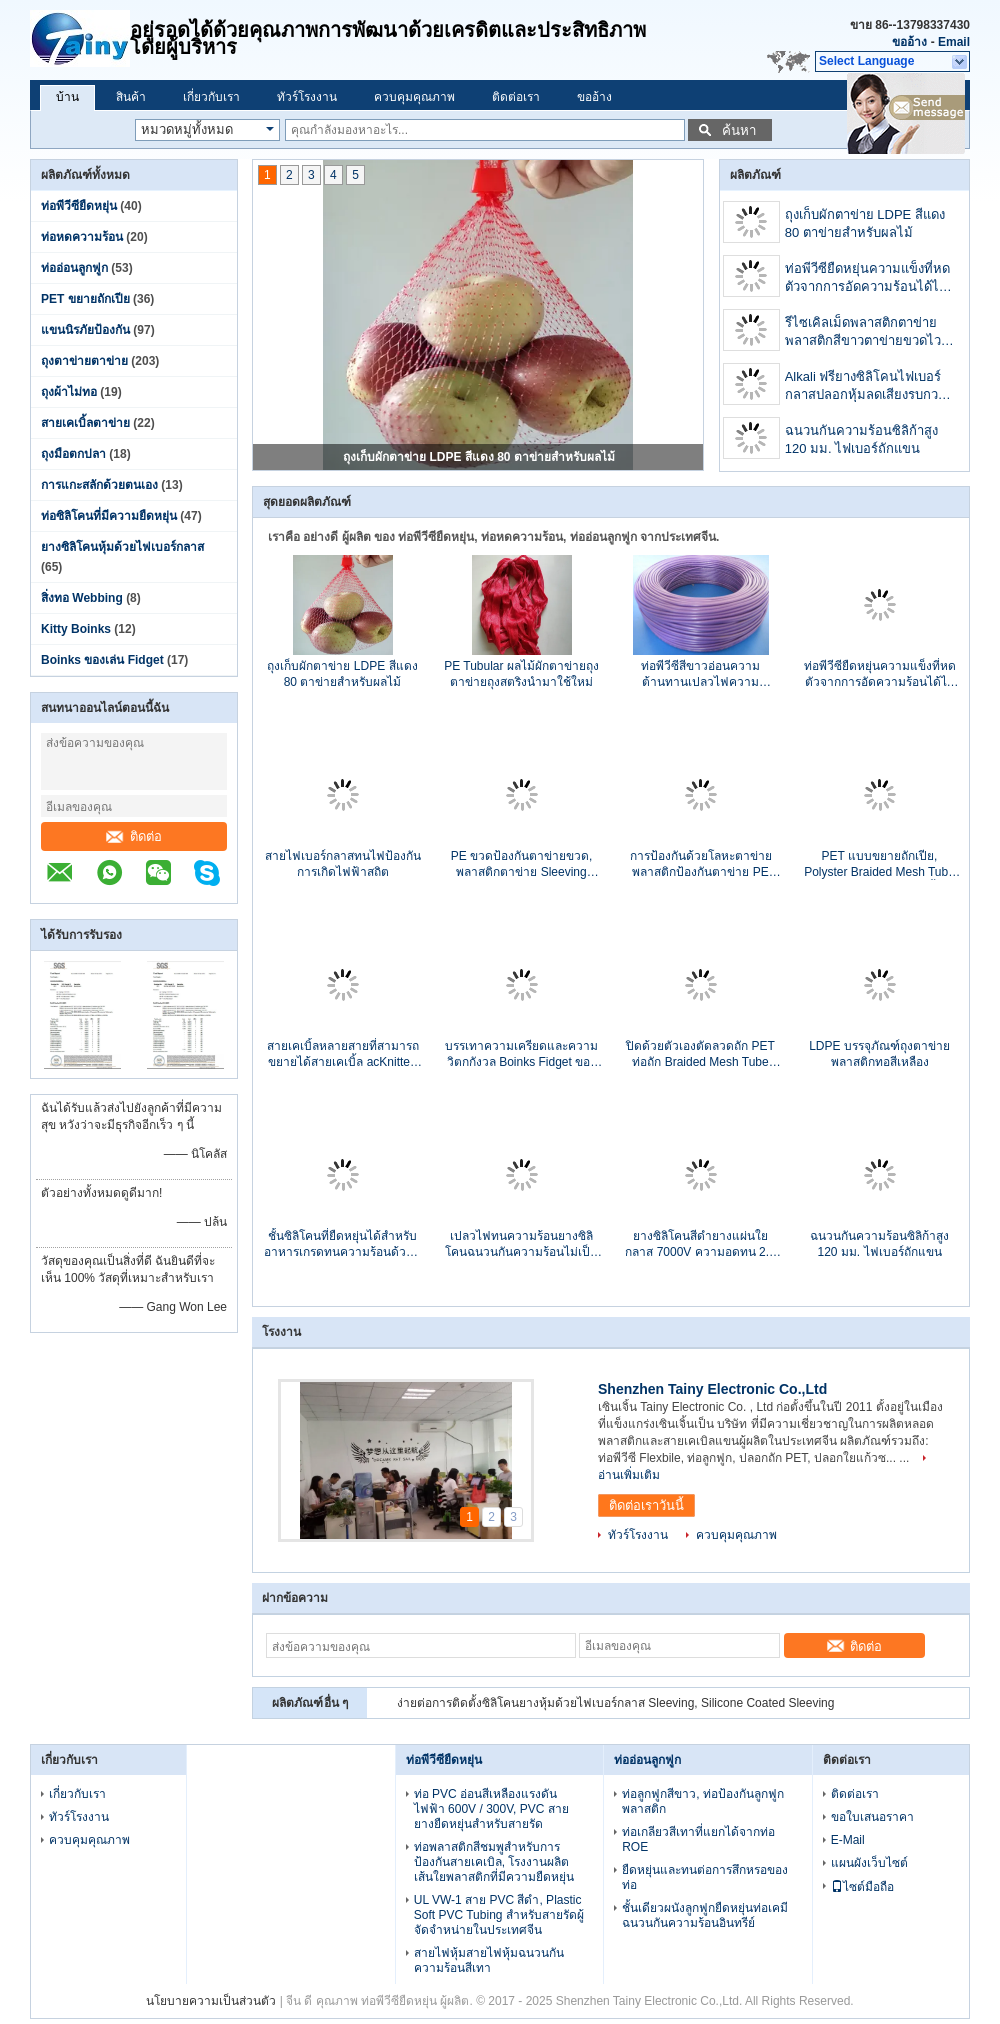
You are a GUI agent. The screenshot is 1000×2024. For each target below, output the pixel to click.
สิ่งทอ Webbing (82, 598)
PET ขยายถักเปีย (85, 299)
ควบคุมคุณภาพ (414, 97)
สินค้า (131, 97)
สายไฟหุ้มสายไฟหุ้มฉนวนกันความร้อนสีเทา (489, 1960)
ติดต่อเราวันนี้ (646, 1505)
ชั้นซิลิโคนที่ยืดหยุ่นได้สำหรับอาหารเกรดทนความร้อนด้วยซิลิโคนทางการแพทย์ (342, 1244)
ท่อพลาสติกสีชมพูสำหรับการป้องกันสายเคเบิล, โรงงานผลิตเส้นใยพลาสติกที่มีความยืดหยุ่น (494, 1862)
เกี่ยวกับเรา (211, 97)
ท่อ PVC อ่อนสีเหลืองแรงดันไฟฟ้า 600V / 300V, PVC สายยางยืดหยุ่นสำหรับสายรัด (491, 1809)
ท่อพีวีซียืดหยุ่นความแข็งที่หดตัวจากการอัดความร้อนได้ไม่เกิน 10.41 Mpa (867, 279)
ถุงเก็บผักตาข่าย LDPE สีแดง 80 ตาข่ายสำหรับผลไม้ (479, 457)
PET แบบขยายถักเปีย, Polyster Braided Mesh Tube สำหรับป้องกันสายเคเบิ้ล (879, 864)
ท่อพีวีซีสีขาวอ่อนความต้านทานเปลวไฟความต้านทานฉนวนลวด (700, 674)
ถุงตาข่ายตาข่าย (84, 361)
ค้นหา (739, 130)
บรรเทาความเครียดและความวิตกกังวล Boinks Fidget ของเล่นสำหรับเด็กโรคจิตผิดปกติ (521, 1054)
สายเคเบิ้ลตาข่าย (85, 423)
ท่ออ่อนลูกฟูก (74, 268)
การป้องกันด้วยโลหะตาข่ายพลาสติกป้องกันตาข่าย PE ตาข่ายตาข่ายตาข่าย (701, 864)
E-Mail (848, 1840)
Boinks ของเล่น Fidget (102, 660)
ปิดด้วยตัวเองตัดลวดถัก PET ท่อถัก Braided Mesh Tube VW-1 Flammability (700, 1054)
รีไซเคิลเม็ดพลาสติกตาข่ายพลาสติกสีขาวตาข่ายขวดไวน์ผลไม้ (867, 333)
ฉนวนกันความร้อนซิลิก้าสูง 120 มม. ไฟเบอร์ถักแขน (861, 439)
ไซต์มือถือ (862, 1887)
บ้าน (67, 97)
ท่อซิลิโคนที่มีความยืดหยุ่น (109, 516)
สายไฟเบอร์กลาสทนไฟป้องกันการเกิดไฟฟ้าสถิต (343, 864)
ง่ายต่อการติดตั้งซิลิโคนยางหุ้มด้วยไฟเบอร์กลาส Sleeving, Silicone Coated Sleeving (615, 1703)
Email (954, 42)
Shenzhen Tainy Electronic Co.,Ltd (712, 1389)
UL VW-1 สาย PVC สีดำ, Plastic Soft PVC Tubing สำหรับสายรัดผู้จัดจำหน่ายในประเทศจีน (499, 1915)
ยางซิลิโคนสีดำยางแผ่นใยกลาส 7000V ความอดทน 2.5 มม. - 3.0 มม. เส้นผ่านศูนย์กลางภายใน (700, 1244)
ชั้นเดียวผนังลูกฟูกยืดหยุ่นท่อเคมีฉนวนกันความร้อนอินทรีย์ (705, 1915)
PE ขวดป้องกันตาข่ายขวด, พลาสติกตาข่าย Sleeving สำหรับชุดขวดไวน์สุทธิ (522, 864)
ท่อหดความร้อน (82, 237)
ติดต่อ (134, 836)
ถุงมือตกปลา (73, 454)
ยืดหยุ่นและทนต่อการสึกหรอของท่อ (705, 1877)
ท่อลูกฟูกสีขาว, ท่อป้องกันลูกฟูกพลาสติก (703, 1801)
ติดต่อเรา (516, 97)
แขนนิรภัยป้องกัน (85, 330)
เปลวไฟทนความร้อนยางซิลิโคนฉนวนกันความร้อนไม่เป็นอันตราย (521, 1244)
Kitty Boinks (76, 629)
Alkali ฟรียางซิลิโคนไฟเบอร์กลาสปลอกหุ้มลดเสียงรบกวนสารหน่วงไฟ (866, 387)
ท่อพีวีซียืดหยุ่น (79, 206)
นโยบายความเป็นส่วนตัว (211, 2001)
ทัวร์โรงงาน (307, 97)
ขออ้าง (909, 42)
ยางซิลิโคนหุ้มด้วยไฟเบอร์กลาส (122, 547)
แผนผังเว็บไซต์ (869, 1863)
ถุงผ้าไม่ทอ (69, 392)
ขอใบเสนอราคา (872, 1817)
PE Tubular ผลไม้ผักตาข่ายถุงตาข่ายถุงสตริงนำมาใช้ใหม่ (521, 674)
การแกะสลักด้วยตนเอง (99, 485)
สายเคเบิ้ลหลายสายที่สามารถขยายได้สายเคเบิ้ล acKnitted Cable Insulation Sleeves (343, 1054)
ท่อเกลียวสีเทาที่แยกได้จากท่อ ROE (698, 1839)
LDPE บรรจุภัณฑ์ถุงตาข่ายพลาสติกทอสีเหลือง (879, 1054)
